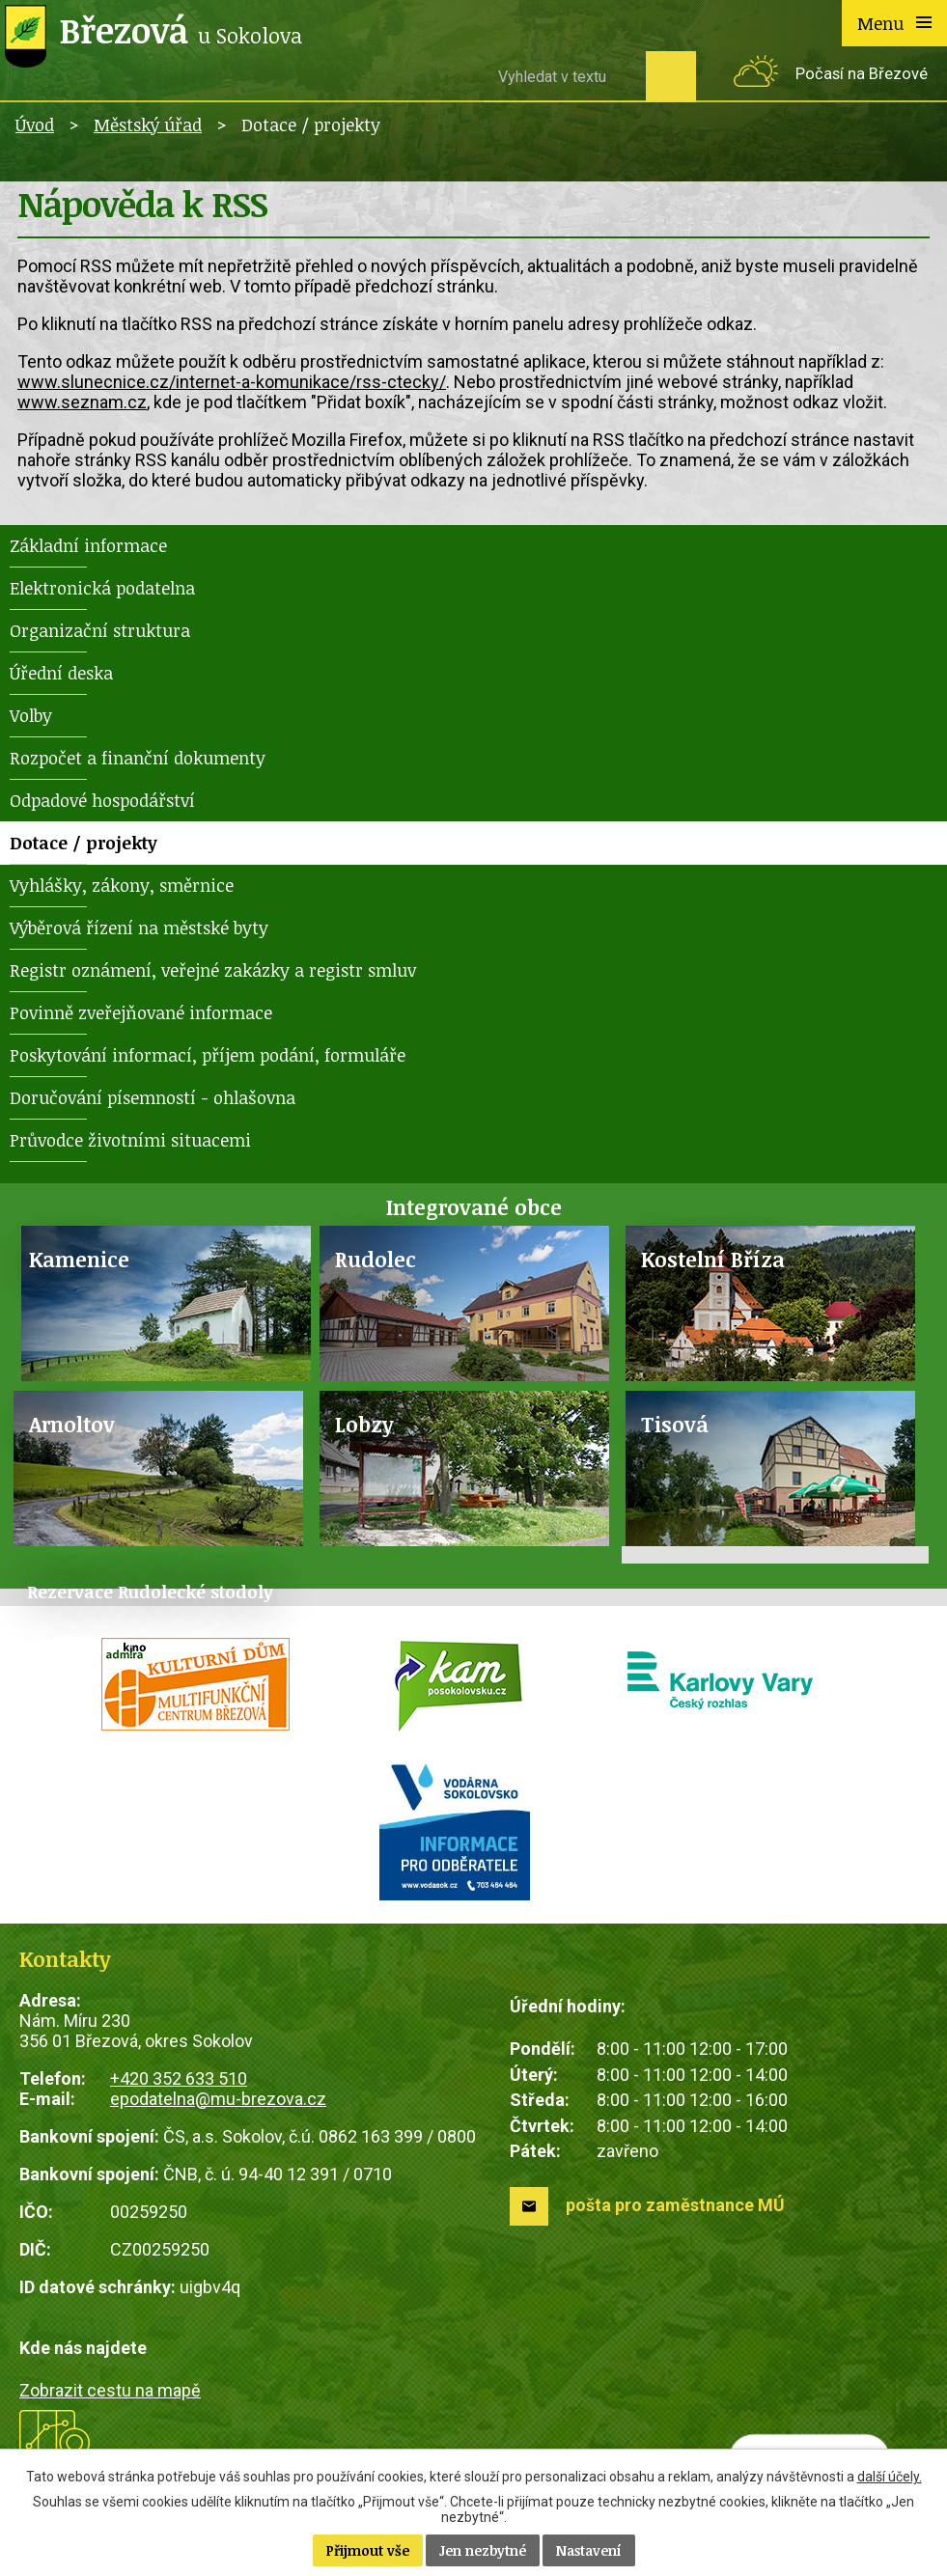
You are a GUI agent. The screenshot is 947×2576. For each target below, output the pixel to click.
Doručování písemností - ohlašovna (152, 1097)
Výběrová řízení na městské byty (139, 927)
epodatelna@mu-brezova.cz (218, 2099)
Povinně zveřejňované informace (141, 1012)
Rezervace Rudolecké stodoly (150, 1591)
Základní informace (88, 545)
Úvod (34, 124)
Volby (31, 715)
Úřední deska (61, 672)
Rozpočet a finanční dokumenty (137, 757)
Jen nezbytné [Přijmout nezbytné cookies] (482, 2550)
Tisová (675, 1424)
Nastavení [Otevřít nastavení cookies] (589, 2550)
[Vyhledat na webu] (565, 76)
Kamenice (79, 1259)
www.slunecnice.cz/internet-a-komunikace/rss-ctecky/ (231, 382)
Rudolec (375, 1259)
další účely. (889, 2476)
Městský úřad (148, 124)
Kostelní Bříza (713, 1259)
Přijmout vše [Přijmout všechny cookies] (367, 2550)
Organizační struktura (100, 630)
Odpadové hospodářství (102, 800)
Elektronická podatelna (102, 587)
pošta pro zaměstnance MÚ (675, 2205)
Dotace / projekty (83, 842)
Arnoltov (72, 1424)
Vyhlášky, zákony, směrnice (122, 885)
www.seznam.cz (82, 402)
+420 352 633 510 (178, 2078)
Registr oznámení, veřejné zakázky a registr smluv (213, 970)
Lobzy (364, 1424)
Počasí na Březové (861, 74)
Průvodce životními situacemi (130, 1139)
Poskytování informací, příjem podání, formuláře (207, 1054)
